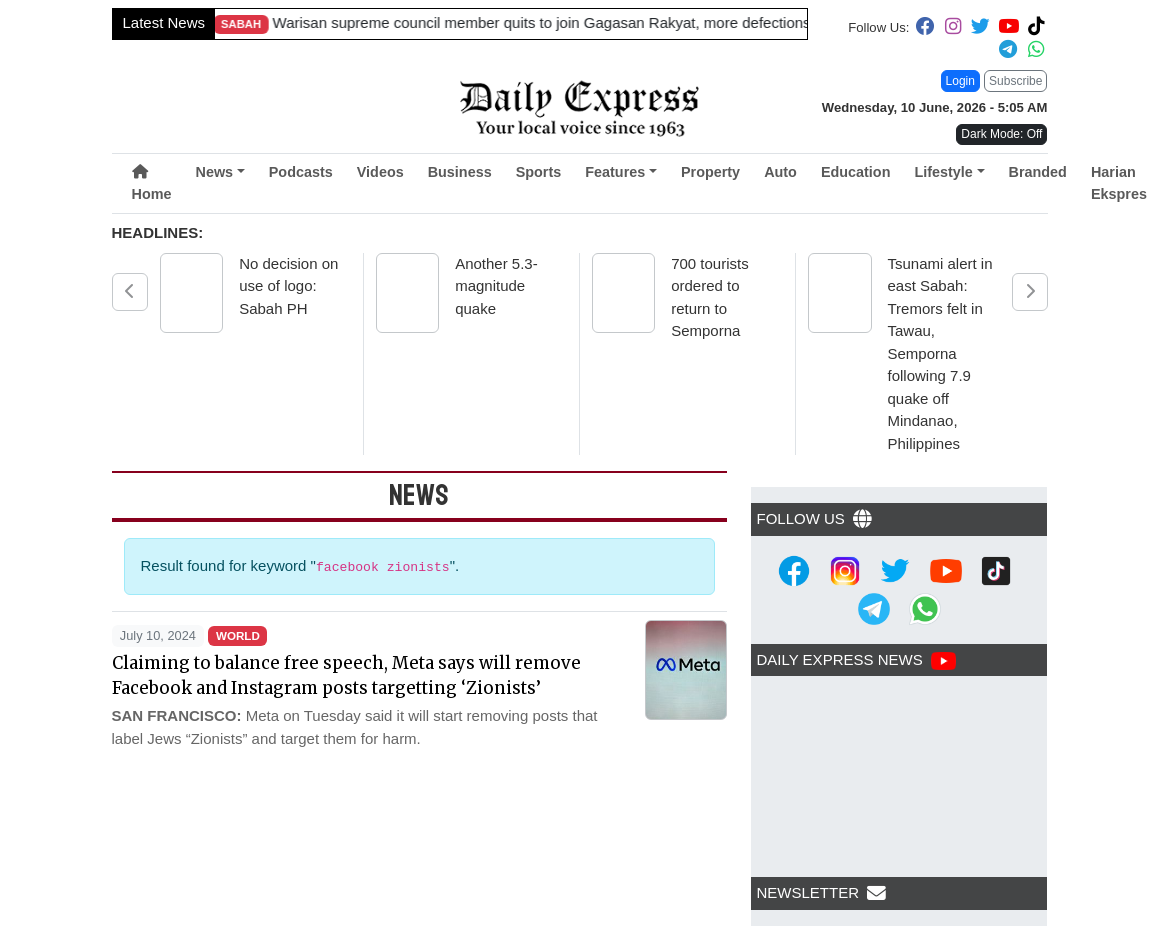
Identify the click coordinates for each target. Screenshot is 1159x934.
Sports (539, 172)
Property (710, 172)
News (214, 172)
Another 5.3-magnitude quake (496, 286)
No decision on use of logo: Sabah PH (288, 286)
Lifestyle (943, 172)
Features (615, 172)
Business (460, 172)
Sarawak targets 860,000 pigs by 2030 (481, 22)
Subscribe (1015, 81)
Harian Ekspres (1119, 183)
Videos (380, 172)
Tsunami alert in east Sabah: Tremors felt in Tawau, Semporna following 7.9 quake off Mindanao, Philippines (940, 353)
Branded (1038, 172)
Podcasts (301, 172)
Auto (780, 172)
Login (960, 81)
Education (856, 172)
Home (152, 183)
